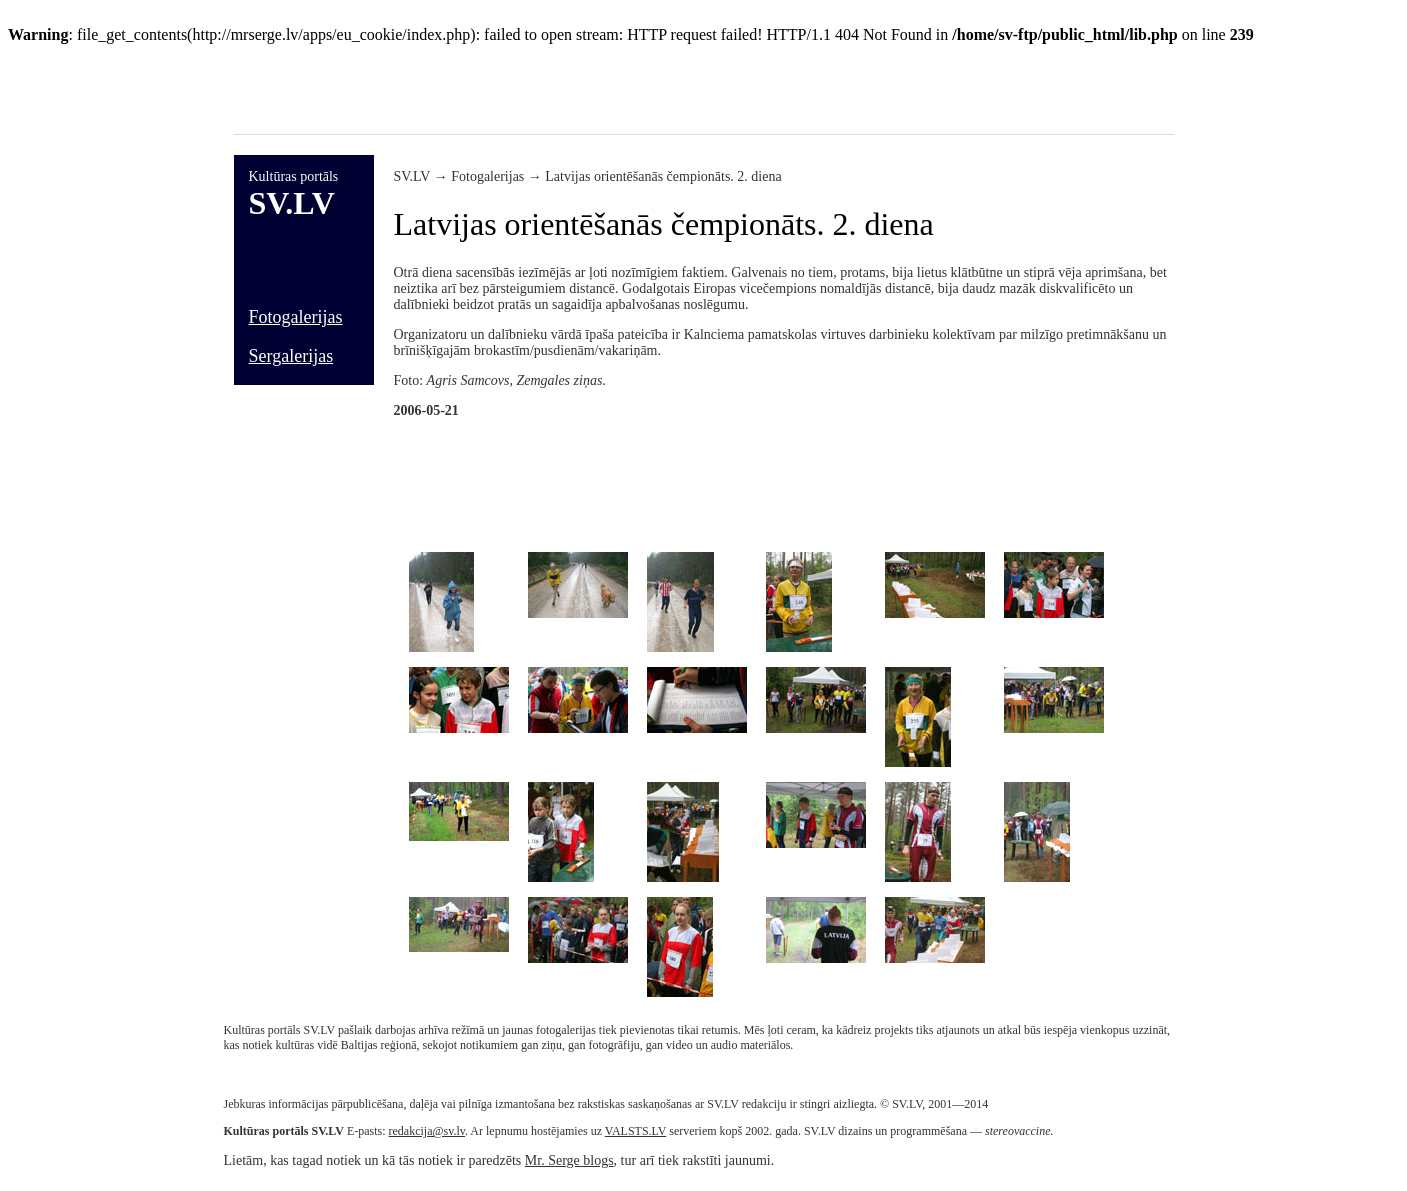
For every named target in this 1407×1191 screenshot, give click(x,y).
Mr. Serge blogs (569, 1160)
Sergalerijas (291, 356)
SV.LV (292, 203)
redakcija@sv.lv (427, 1131)
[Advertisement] (598, 89)
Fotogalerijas (296, 317)
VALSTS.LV (635, 1131)
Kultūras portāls (294, 176)
